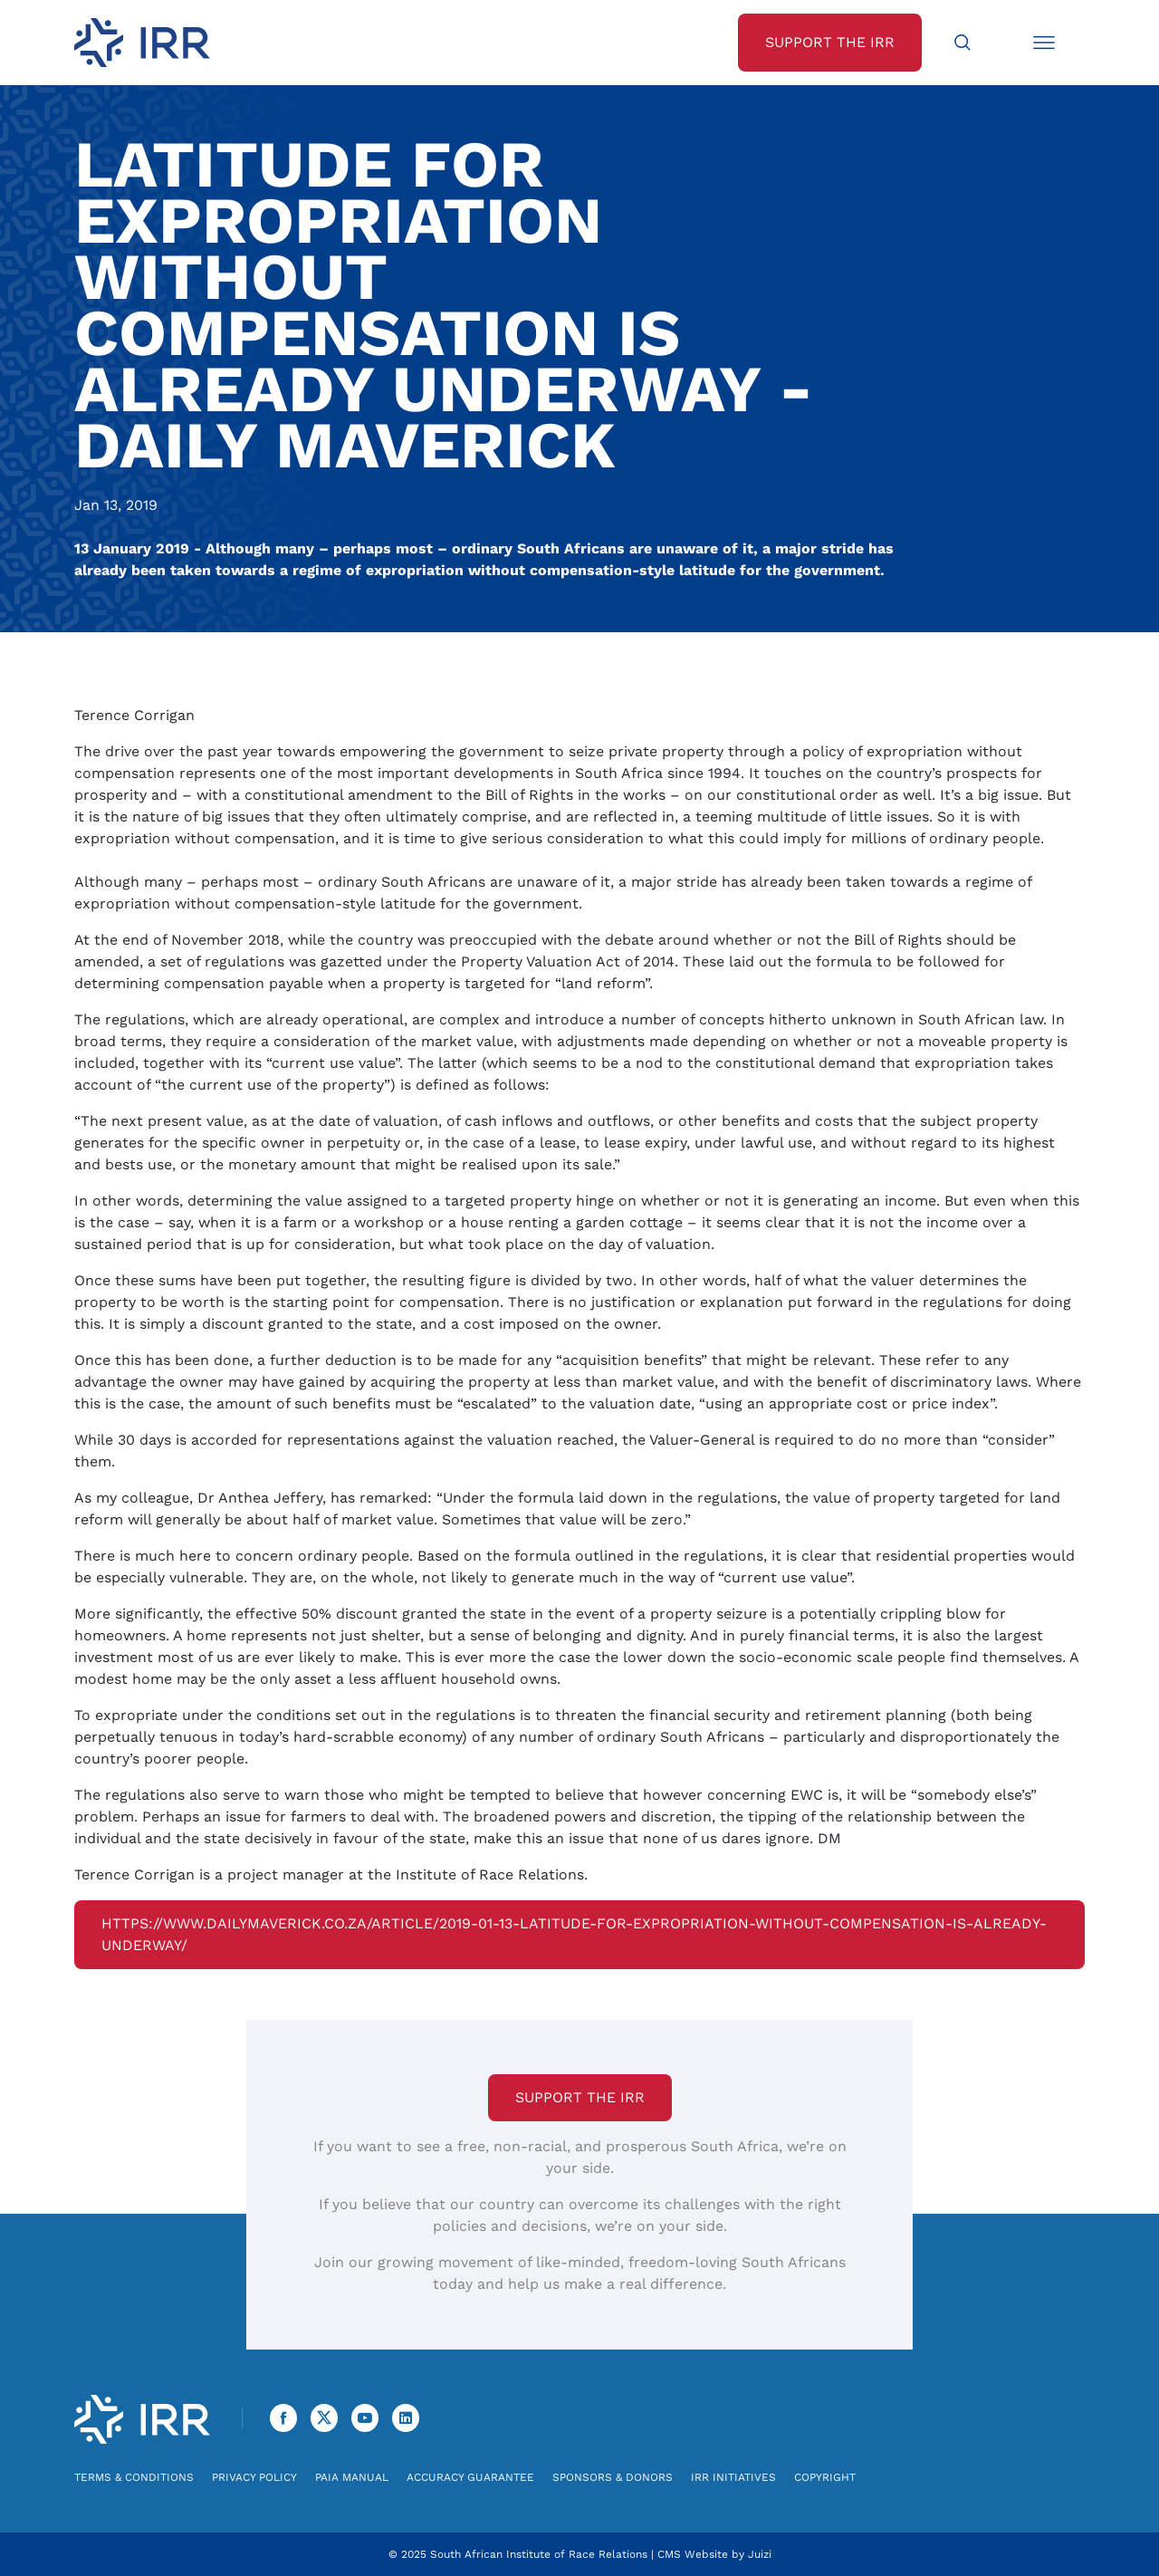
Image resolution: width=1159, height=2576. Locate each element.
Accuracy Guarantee (470, 2477)
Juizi (759, 2554)
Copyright (825, 2477)
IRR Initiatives (733, 2477)
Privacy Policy (254, 2477)
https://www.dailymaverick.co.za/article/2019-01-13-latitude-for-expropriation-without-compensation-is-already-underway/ (574, 1934)
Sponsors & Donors (612, 2477)
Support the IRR (580, 2097)
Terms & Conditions (134, 2477)
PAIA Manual (351, 2477)
